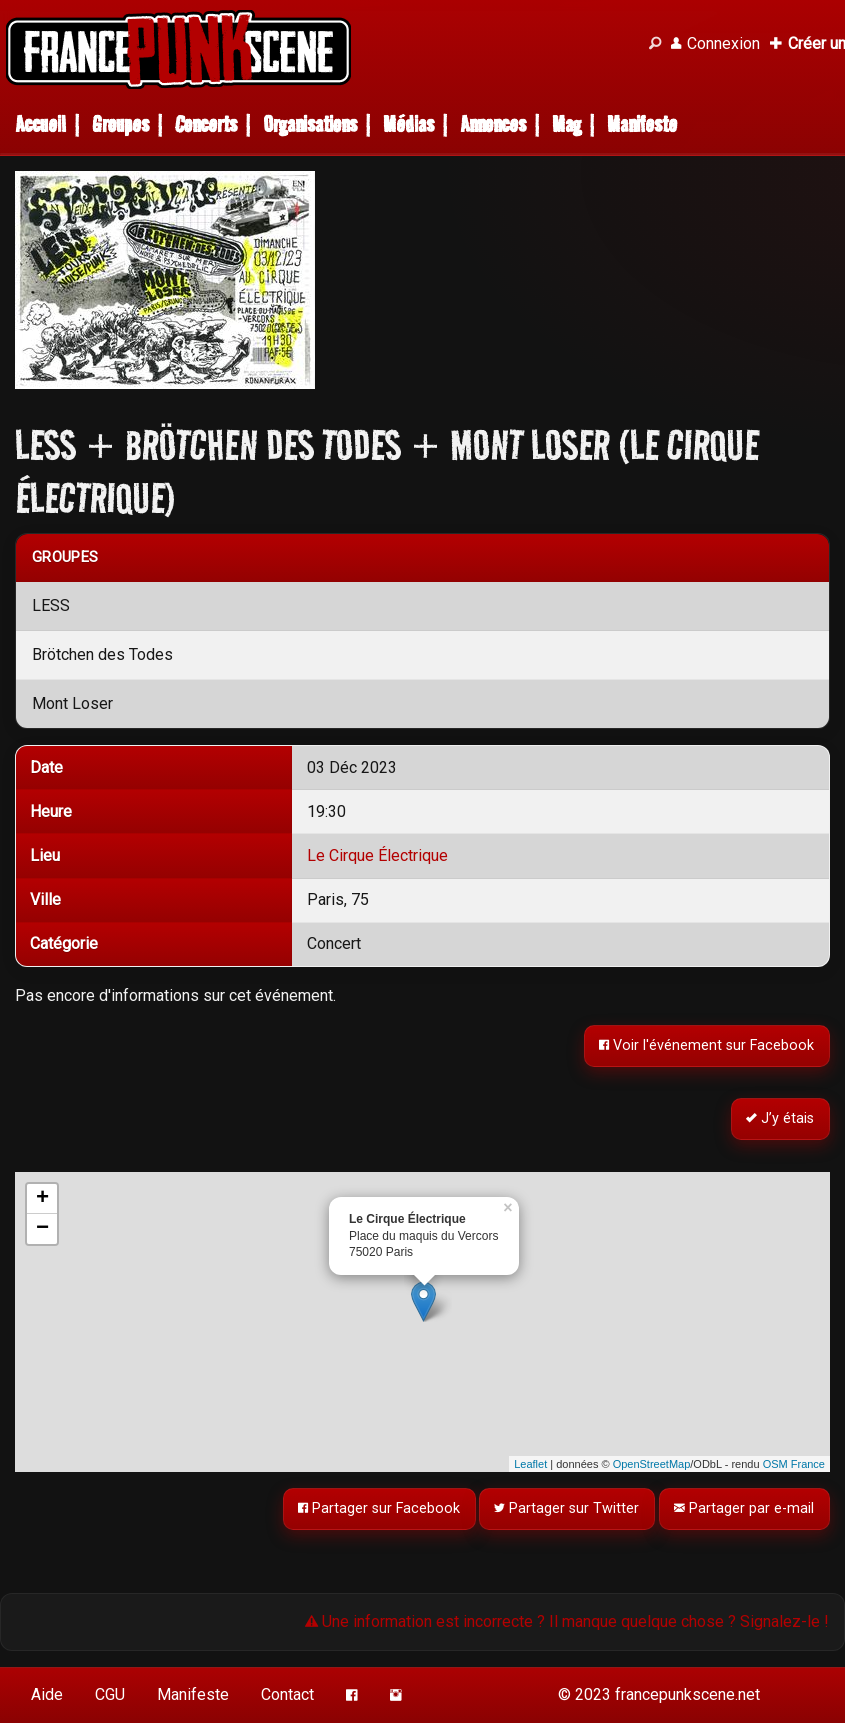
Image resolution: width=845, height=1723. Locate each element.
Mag (566, 124)
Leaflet (530, 1464)
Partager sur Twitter (567, 1509)
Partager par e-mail (745, 1509)
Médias (408, 124)
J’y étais (781, 1119)
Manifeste (642, 124)
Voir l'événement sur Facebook (707, 1045)
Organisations (310, 124)
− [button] (42, 1229)
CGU (110, 1694)
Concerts (206, 124)
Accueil (40, 124)
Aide (47, 1694)
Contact (287, 1694)
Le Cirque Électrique (377, 855)
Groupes (120, 124)
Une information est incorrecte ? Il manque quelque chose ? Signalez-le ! (567, 1621)
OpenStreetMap (652, 1464)
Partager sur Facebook (379, 1509)
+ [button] (42, 1199)
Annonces (493, 124)
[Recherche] (655, 44)
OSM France (794, 1464)
